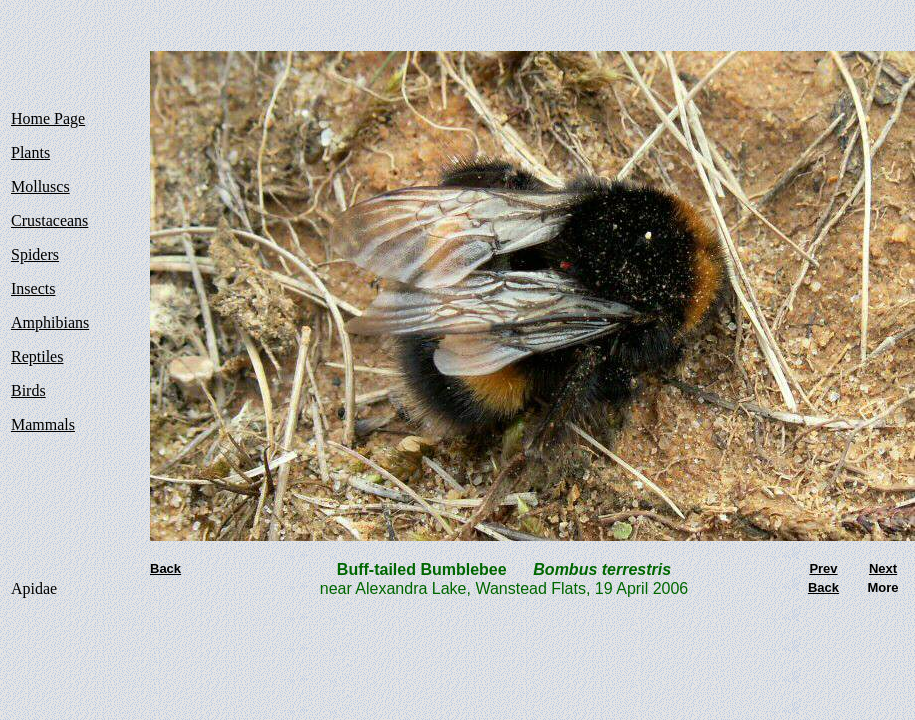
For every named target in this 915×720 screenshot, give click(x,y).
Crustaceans (49, 220)
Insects (33, 288)
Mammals (43, 424)
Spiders (35, 254)
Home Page (48, 118)
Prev (823, 568)
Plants (30, 152)
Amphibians (50, 322)
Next (883, 568)
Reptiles (37, 356)
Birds (28, 390)
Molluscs (40, 186)
